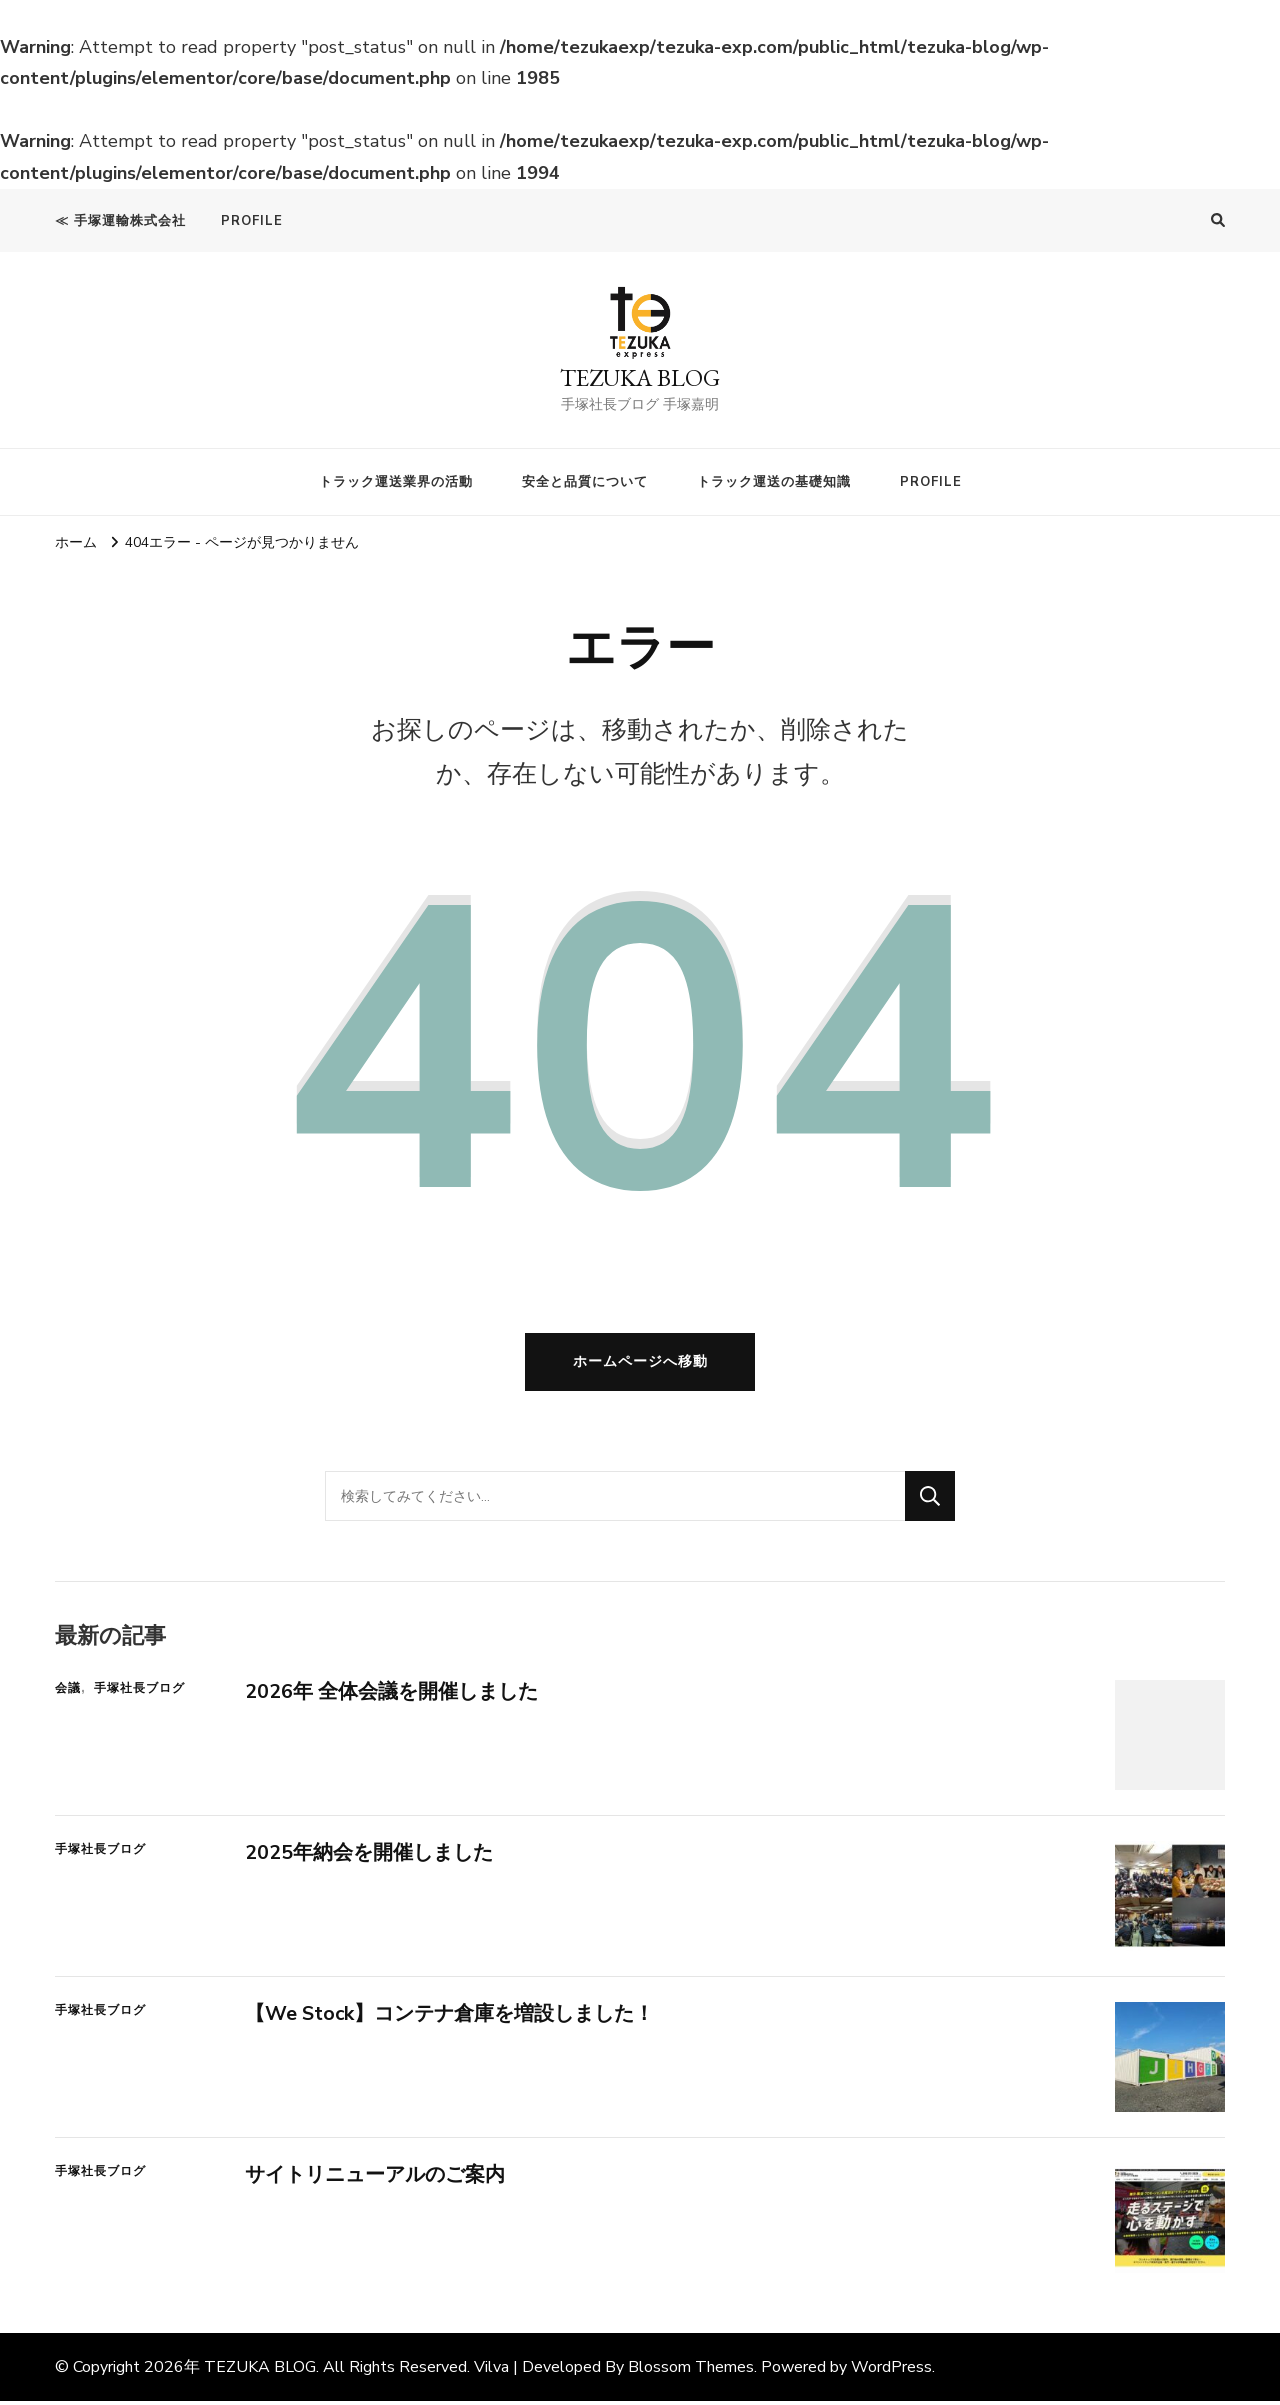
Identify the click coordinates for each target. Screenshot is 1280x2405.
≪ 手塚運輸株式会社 (120, 221)
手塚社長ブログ (139, 1692)
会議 (68, 1692)
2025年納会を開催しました (369, 1856)
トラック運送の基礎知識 (774, 482)
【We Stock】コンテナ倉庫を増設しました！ (450, 2017)
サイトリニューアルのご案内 (375, 2178)
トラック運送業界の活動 (396, 482)
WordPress (891, 2371)
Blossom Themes (691, 2371)
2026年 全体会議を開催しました (391, 1695)
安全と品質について (585, 482)
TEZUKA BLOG (640, 377)
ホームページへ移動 (640, 1364)
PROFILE (252, 221)
